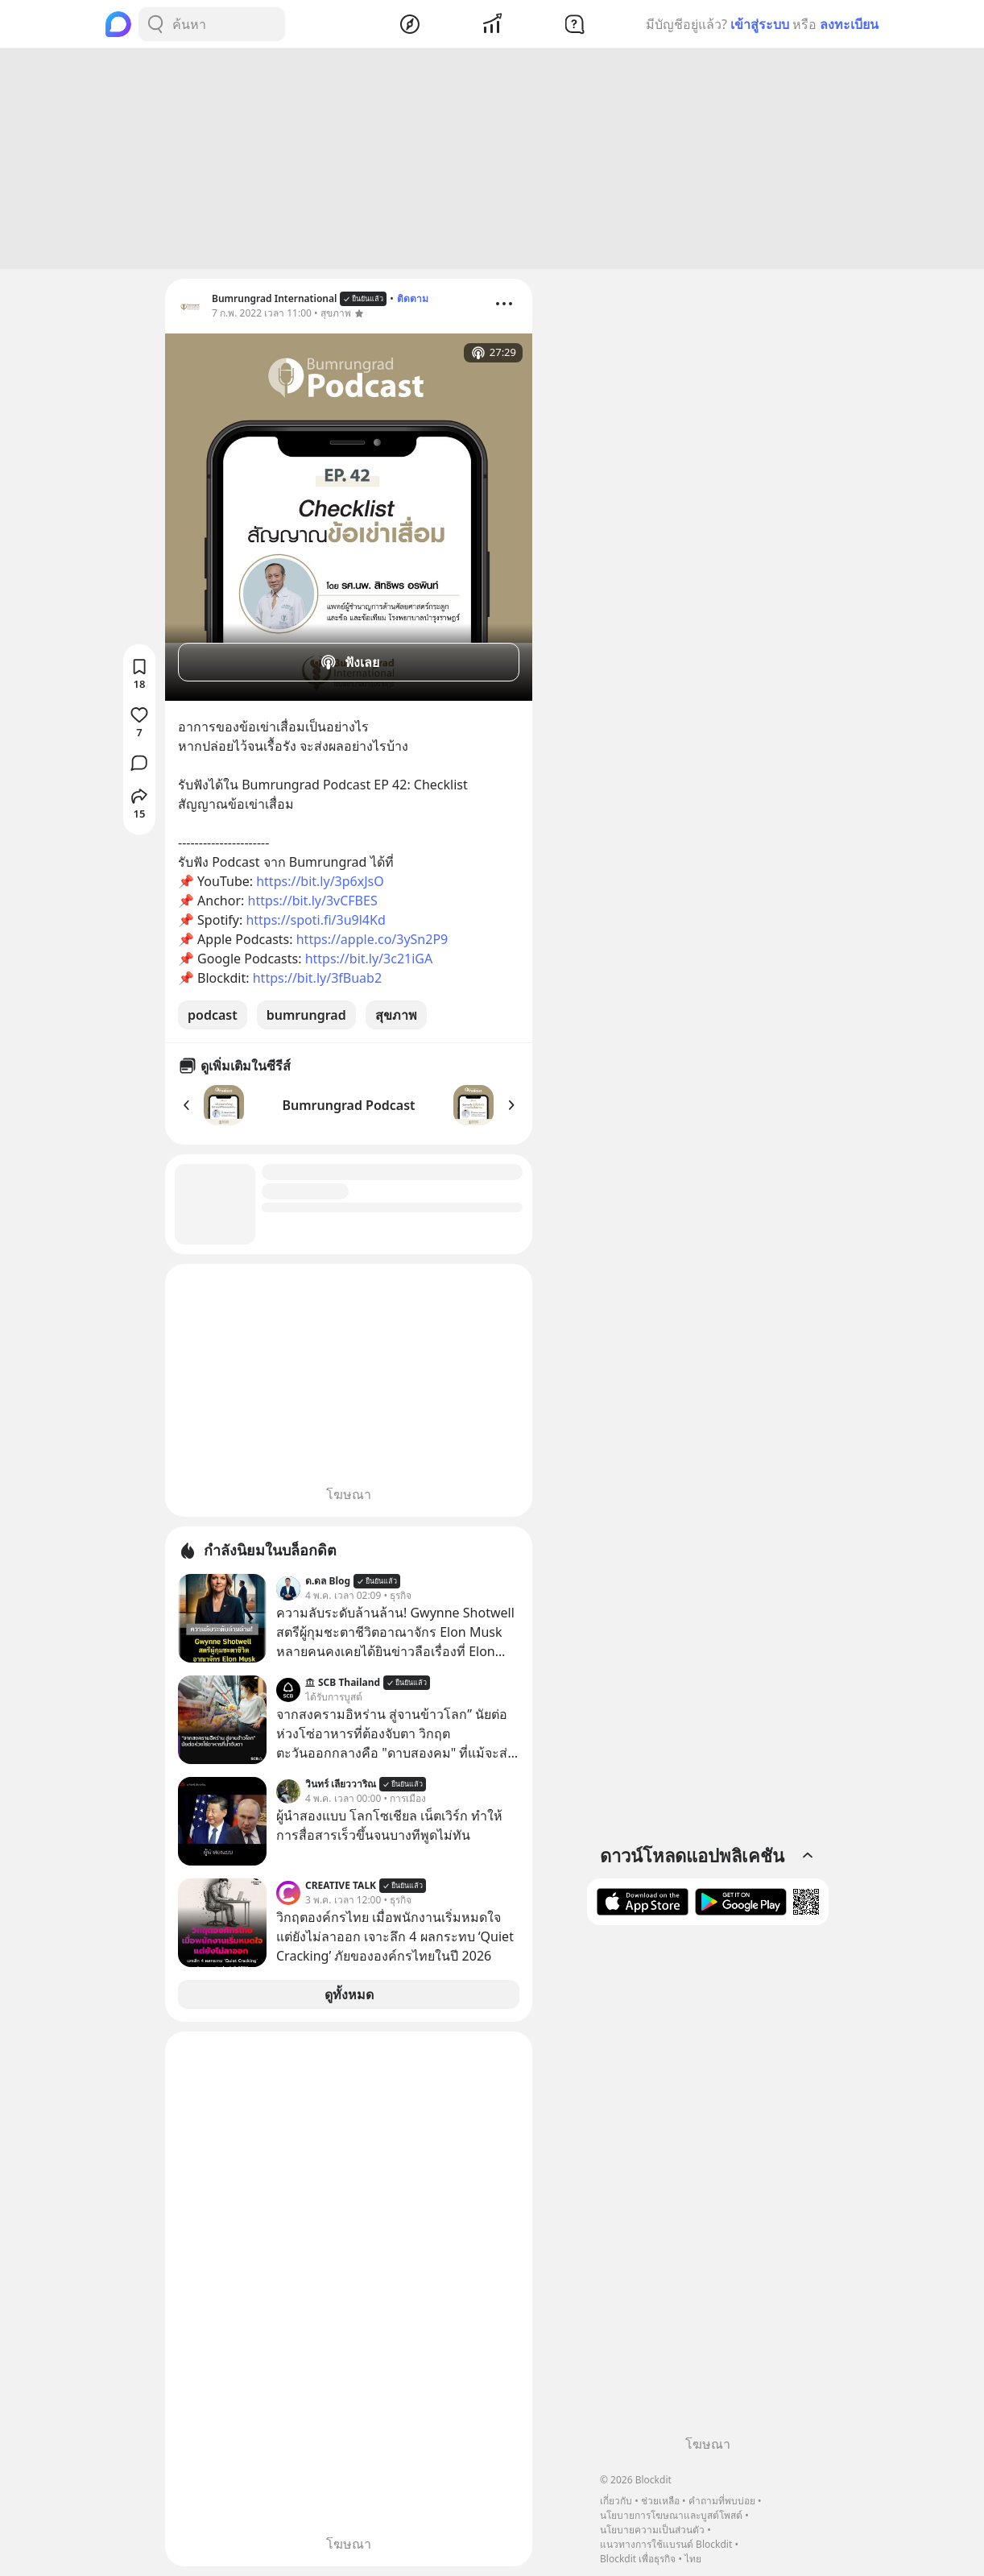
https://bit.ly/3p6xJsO (320, 881)
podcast (213, 1015)
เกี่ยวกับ (616, 2501)
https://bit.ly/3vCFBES (313, 900)
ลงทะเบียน (849, 24)
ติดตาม (412, 298)
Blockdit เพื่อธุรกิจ (638, 2559)
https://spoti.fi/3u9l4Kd (315, 920)
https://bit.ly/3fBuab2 (317, 978)
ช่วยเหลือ (660, 2501)
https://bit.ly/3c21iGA (369, 958)
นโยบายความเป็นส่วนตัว (652, 2530)
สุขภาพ (396, 1015)
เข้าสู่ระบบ (759, 24)
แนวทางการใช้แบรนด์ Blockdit (666, 2544)
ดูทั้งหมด (349, 1994)
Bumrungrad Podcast (348, 1105)
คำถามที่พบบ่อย (721, 2501)
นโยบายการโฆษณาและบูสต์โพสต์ (671, 2515)
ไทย (692, 2559)
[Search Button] (155, 24)
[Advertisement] (492, 158)
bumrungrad (306, 1015)
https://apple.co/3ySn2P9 (372, 939)
